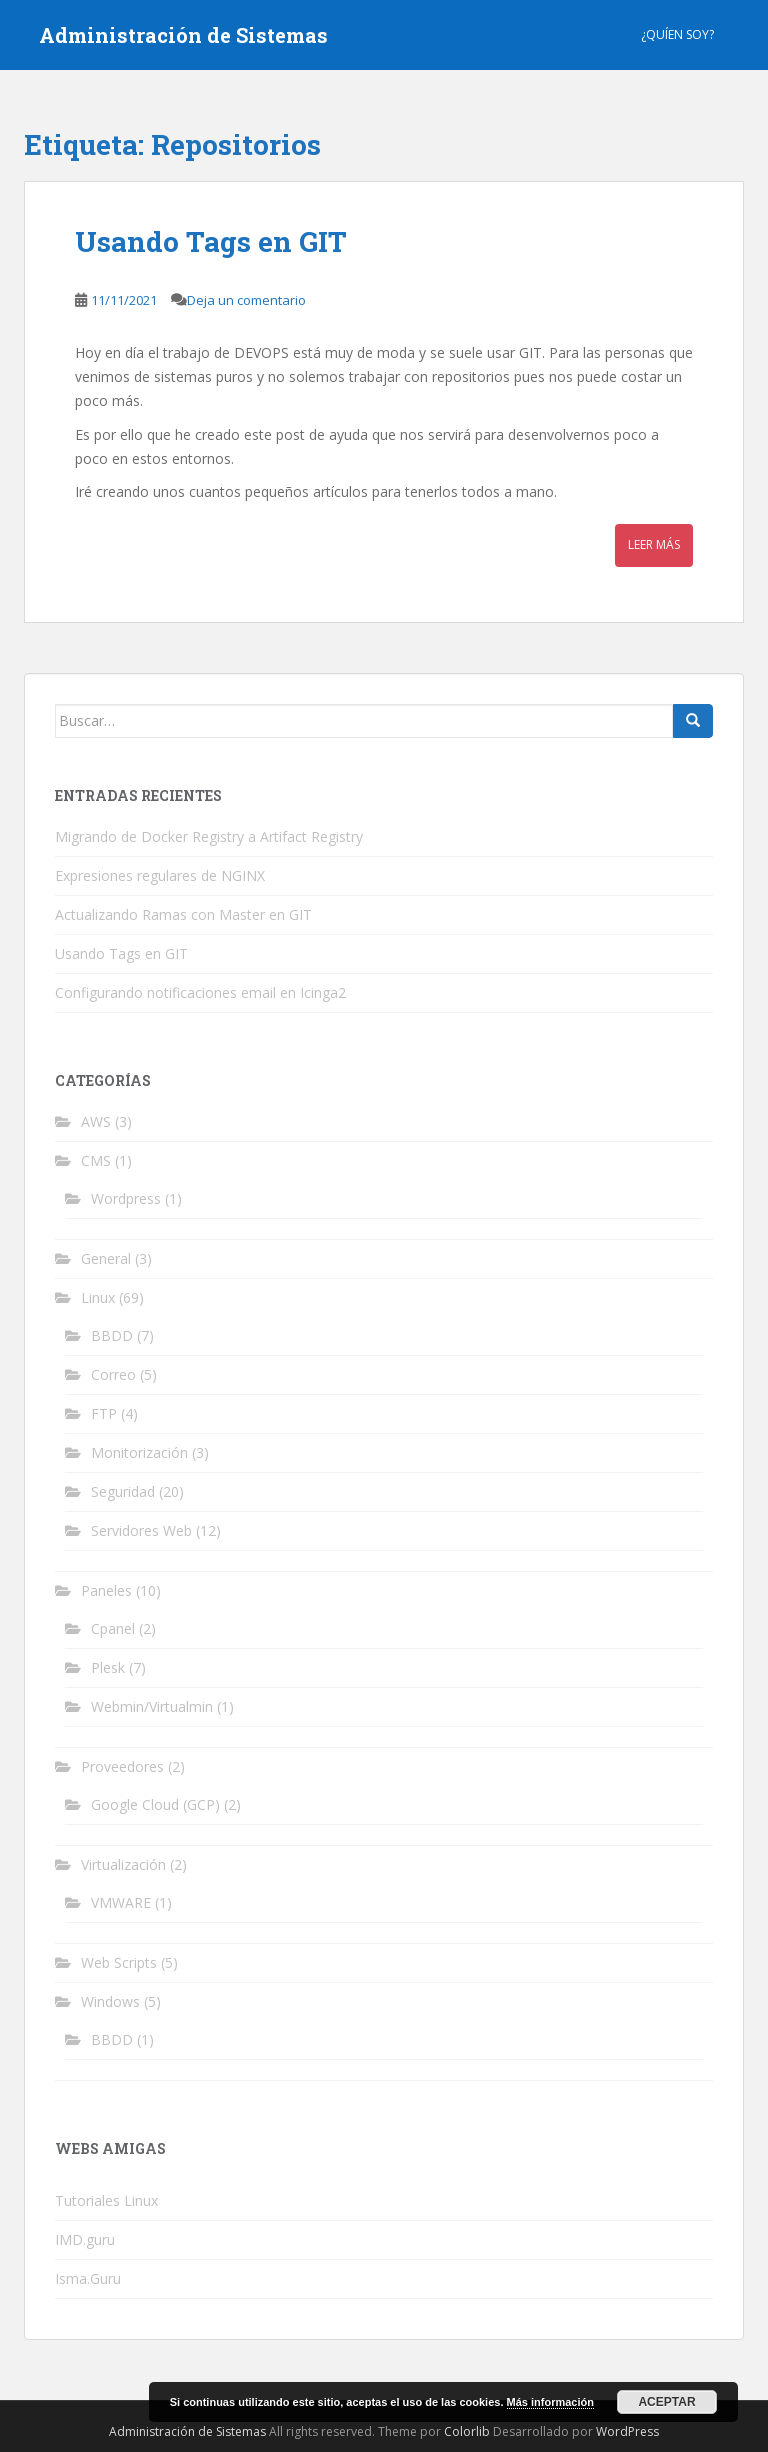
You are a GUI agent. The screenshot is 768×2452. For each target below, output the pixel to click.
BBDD (112, 1335)
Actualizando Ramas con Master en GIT (183, 914)
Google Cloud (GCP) (155, 1804)
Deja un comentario (246, 300)
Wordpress (126, 1198)
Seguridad (123, 1491)
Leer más (654, 544)
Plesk (108, 1667)
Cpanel (113, 1628)
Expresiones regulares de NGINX (160, 875)
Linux (98, 1297)
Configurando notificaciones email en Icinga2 (200, 992)
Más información (550, 2402)
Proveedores (122, 1766)
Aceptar (666, 2402)
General (106, 1258)
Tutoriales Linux (106, 2200)
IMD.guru (85, 2239)
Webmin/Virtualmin (152, 1706)
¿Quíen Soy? (677, 34)
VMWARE (121, 1902)
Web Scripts (119, 1962)
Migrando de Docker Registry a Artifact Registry (209, 836)
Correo (113, 1374)
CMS (96, 1160)
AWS (96, 1121)
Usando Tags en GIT (211, 241)
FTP (104, 1413)
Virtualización (123, 1864)
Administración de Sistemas (183, 35)
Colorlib (467, 2431)
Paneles (106, 1590)
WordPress (627, 2431)
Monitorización (139, 1452)
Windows (110, 2001)
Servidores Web (141, 1530)
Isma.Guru (88, 2278)
